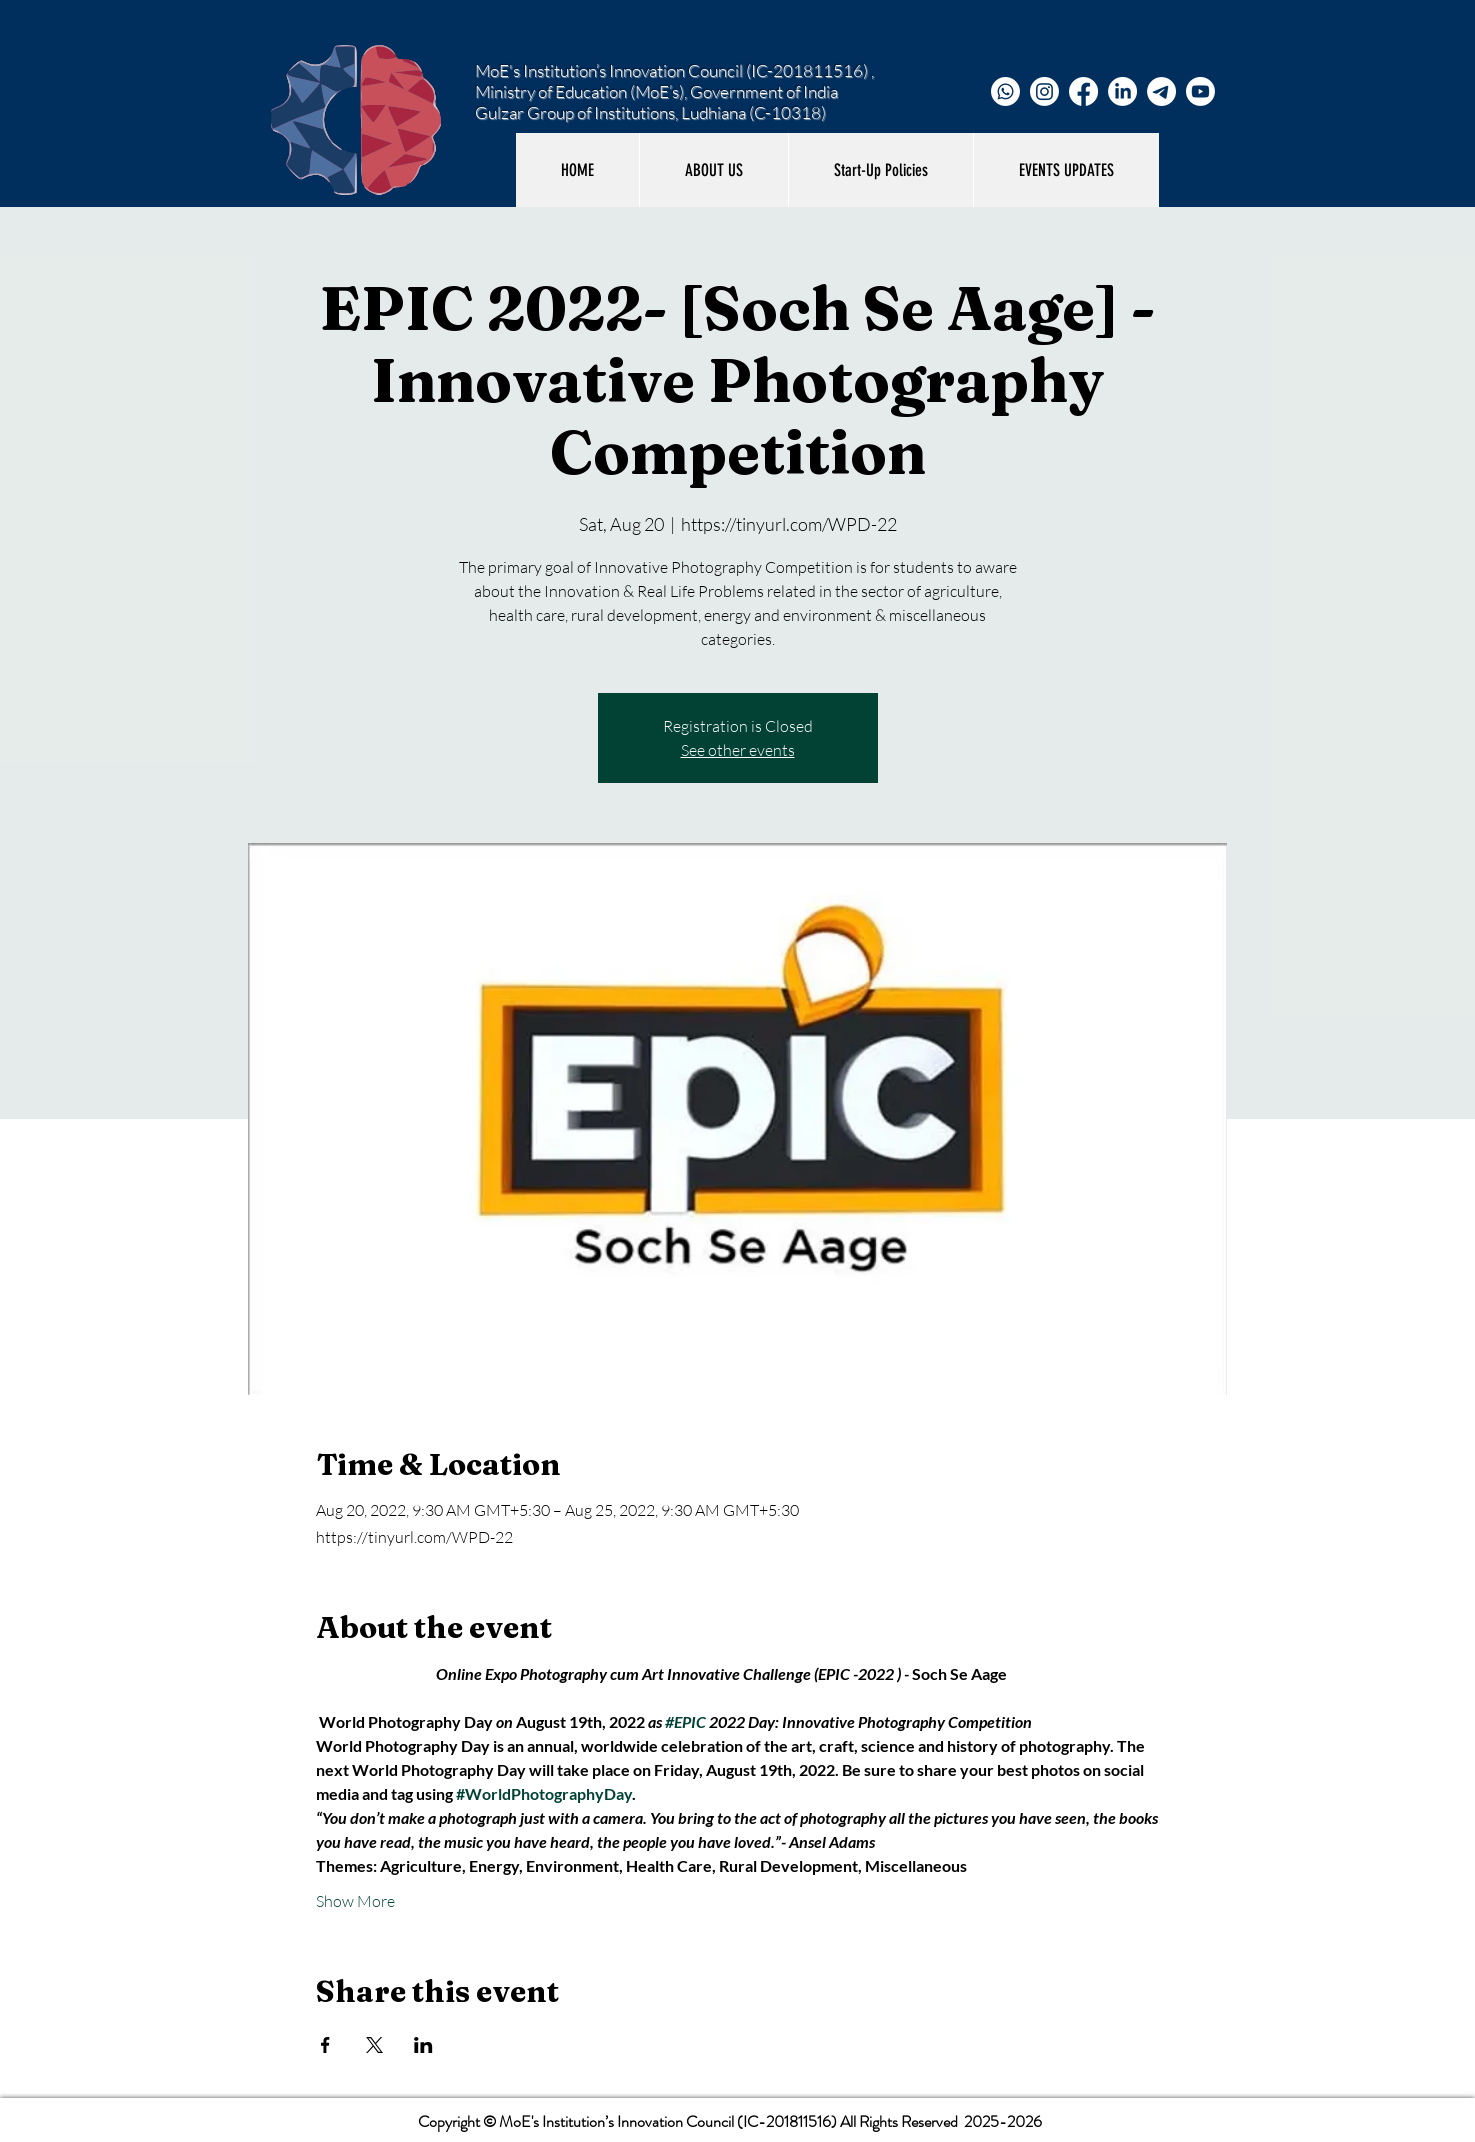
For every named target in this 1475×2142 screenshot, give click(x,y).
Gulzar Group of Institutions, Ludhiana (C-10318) (650, 112)
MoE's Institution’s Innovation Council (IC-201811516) (668, 2121)
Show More (355, 1901)
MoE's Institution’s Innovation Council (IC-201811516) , (674, 70)
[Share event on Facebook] (325, 2045)
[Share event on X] (374, 2045)
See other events (738, 750)
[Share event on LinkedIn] (423, 2045)
